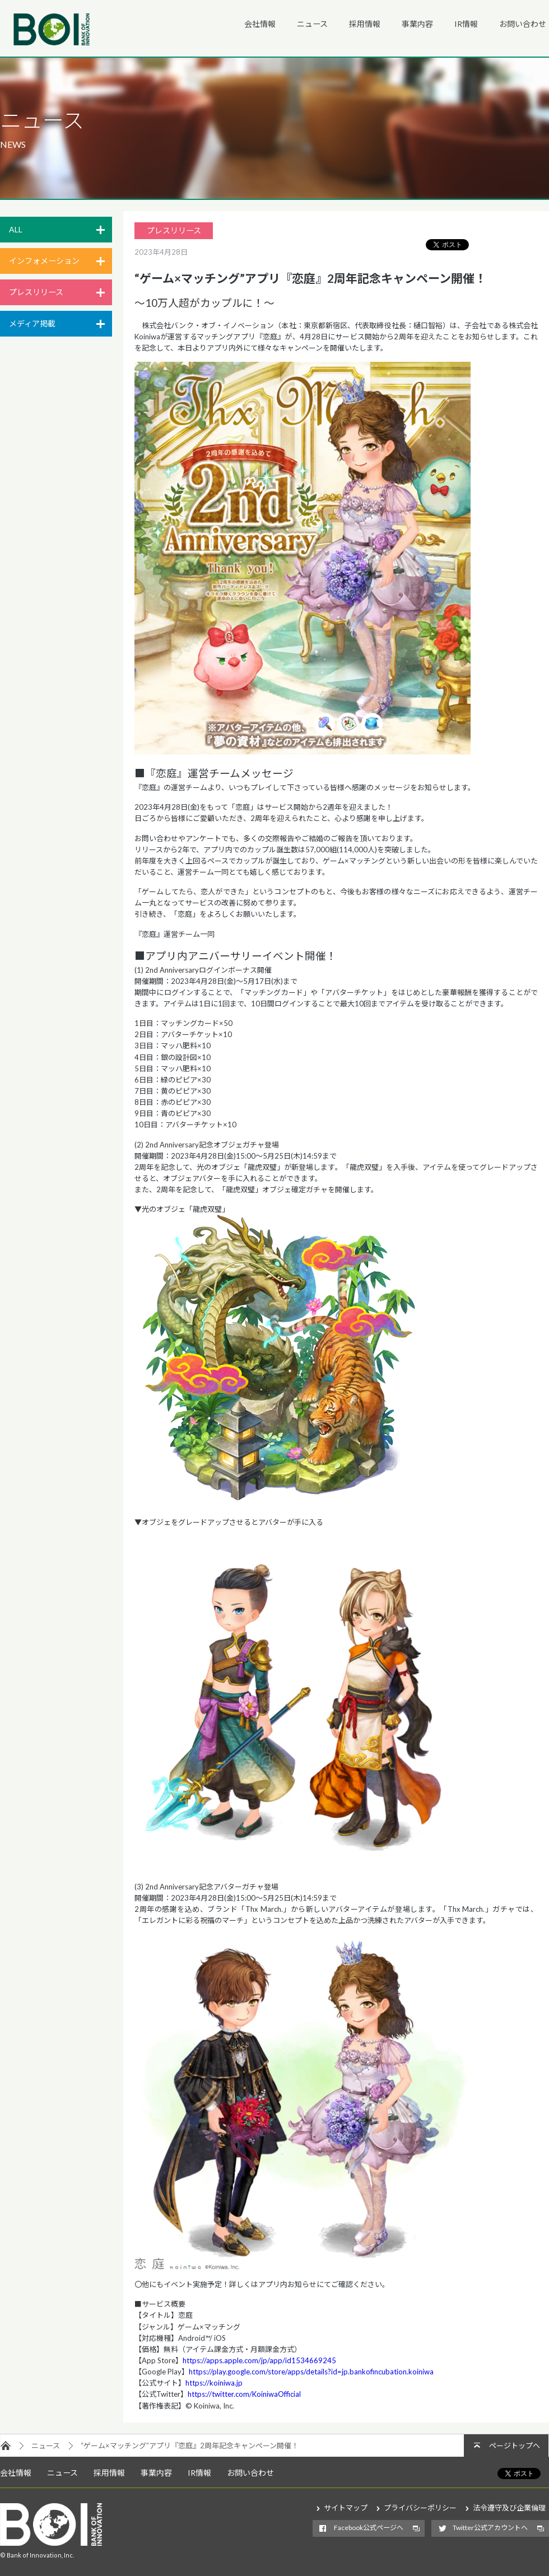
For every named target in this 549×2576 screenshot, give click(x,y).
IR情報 (466, 24)
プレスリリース (36, 292)
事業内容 (417, 24)
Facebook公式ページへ (368, 2527)
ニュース (312, 24)
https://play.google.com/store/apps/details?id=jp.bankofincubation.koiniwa (311, 2371)
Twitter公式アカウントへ (490, 2527)
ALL (15, 229)
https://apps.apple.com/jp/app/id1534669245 (259, 2360)
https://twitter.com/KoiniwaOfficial (244, 2394)
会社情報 (260, 24)
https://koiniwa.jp (214, 2382)
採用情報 (364, 24)
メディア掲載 (32, 323)
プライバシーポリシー (420, 2507)
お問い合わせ (522, 24)
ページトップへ (514, 2445)
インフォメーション (44, 260)
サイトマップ (345, 2507)
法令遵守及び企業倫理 (509, 2507)
